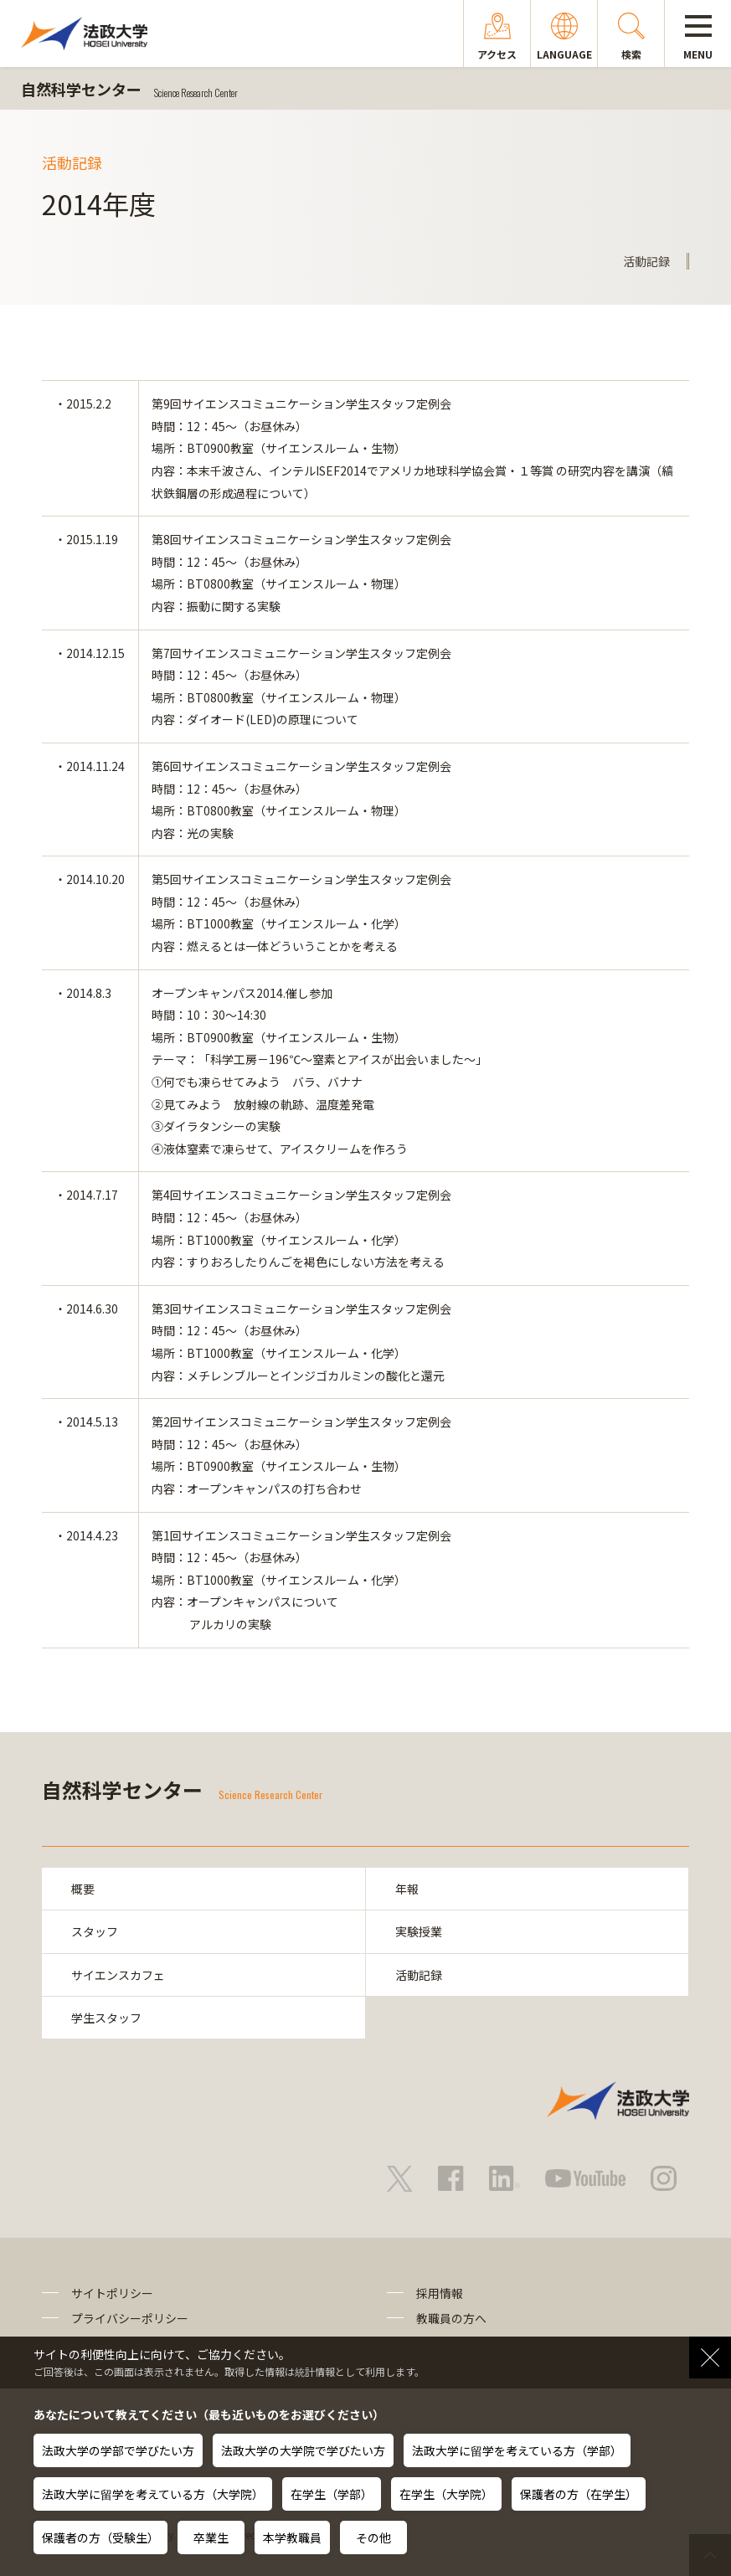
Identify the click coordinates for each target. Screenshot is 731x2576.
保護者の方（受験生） (100, 2537)
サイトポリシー (112, 2293)
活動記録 (418, 1975)
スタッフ (94, 1931)
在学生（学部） (332, 2494)
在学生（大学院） (446, 2494)
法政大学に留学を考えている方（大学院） (153, 2494)
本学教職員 (292, 2537)
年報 (407, 1888)
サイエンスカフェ (118, 1975)
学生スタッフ (106, 2017)
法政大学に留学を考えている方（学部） (517, 2450)
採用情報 (439, 2293)
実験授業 (418, 1931)
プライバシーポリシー (129, 2318)
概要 (83, 1888)
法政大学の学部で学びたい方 (118, 2450)
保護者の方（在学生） (578, 2494)
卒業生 (211, 2537)
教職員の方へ (451, 2318)
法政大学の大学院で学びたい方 (303, 2450)
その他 (373, 2537)
